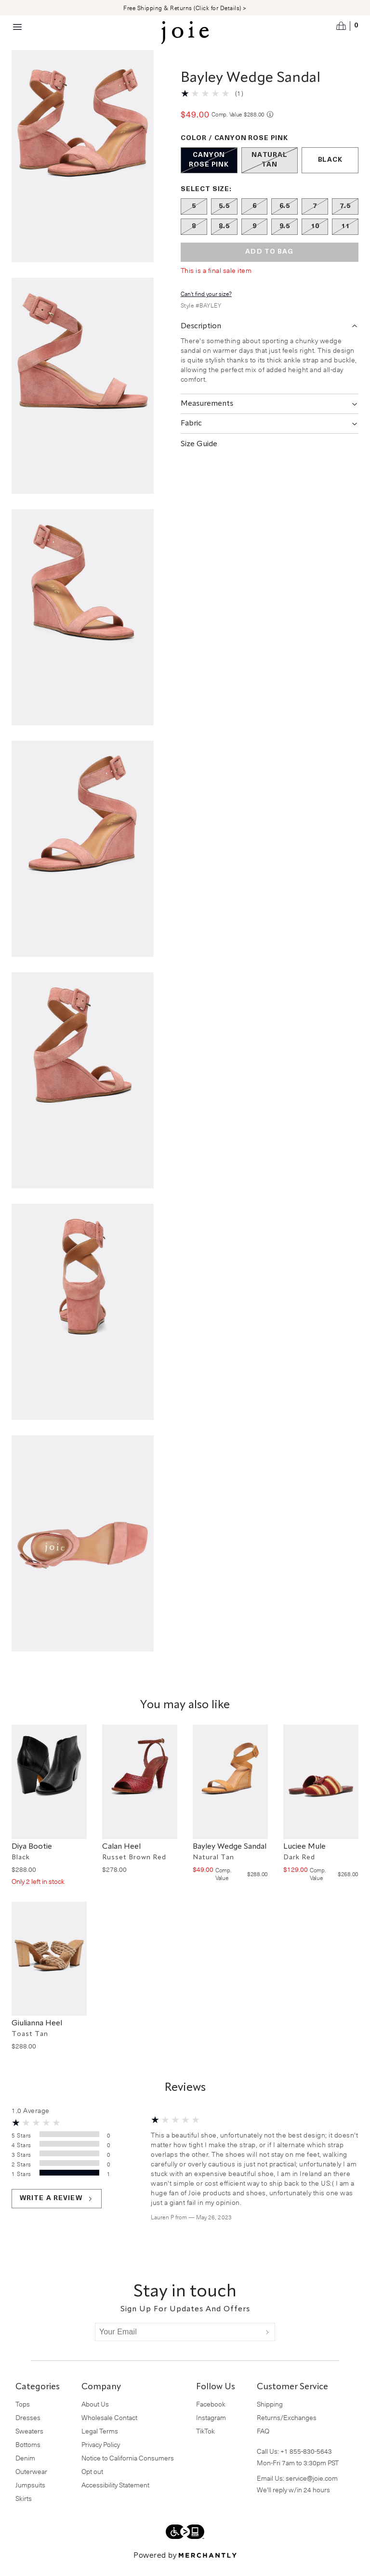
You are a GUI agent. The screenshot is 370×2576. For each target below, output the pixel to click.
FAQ (263, 2442)
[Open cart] (347, 26)
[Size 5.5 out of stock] (224, 218)
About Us (95, 2415)
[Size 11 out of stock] (345, 238)
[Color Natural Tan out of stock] (269, 172)
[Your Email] (177, 2343)
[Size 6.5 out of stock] (284, 218)
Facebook (210, 2415)
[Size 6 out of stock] (254, 218)
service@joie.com (312, 2490)
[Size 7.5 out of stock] (345, 218)
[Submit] (267, 2343)
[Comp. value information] (270, 125)
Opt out (92, 2483)
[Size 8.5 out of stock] (224, 238)
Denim (25, 2469)
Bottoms (27, 2456)
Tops (22, 2415)
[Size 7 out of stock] (315, 218)
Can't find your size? (206, 305)
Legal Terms (99, 2442)
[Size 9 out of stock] (254, 238)
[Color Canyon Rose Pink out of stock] (209, 172)
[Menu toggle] (17, 27)
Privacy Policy (100, 2456)
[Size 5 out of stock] (194, 218)
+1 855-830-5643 (306, 2463)
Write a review (56, 2210)
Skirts (23, 2510)
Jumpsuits (30, 2496)
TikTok (205, 2442)
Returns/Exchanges (287, 2429)
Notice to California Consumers (127, 2469)
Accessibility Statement (115, 2496)
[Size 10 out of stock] (315, 238)
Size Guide (199, 456)
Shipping (270, 2415)
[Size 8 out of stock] (194, 238)
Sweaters (29, 2442)
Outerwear (31, 2483)
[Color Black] (330, 172)
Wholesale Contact (109, 2429)
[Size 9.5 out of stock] (284, 238)
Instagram (211, 2429)
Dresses (27, 2429)
